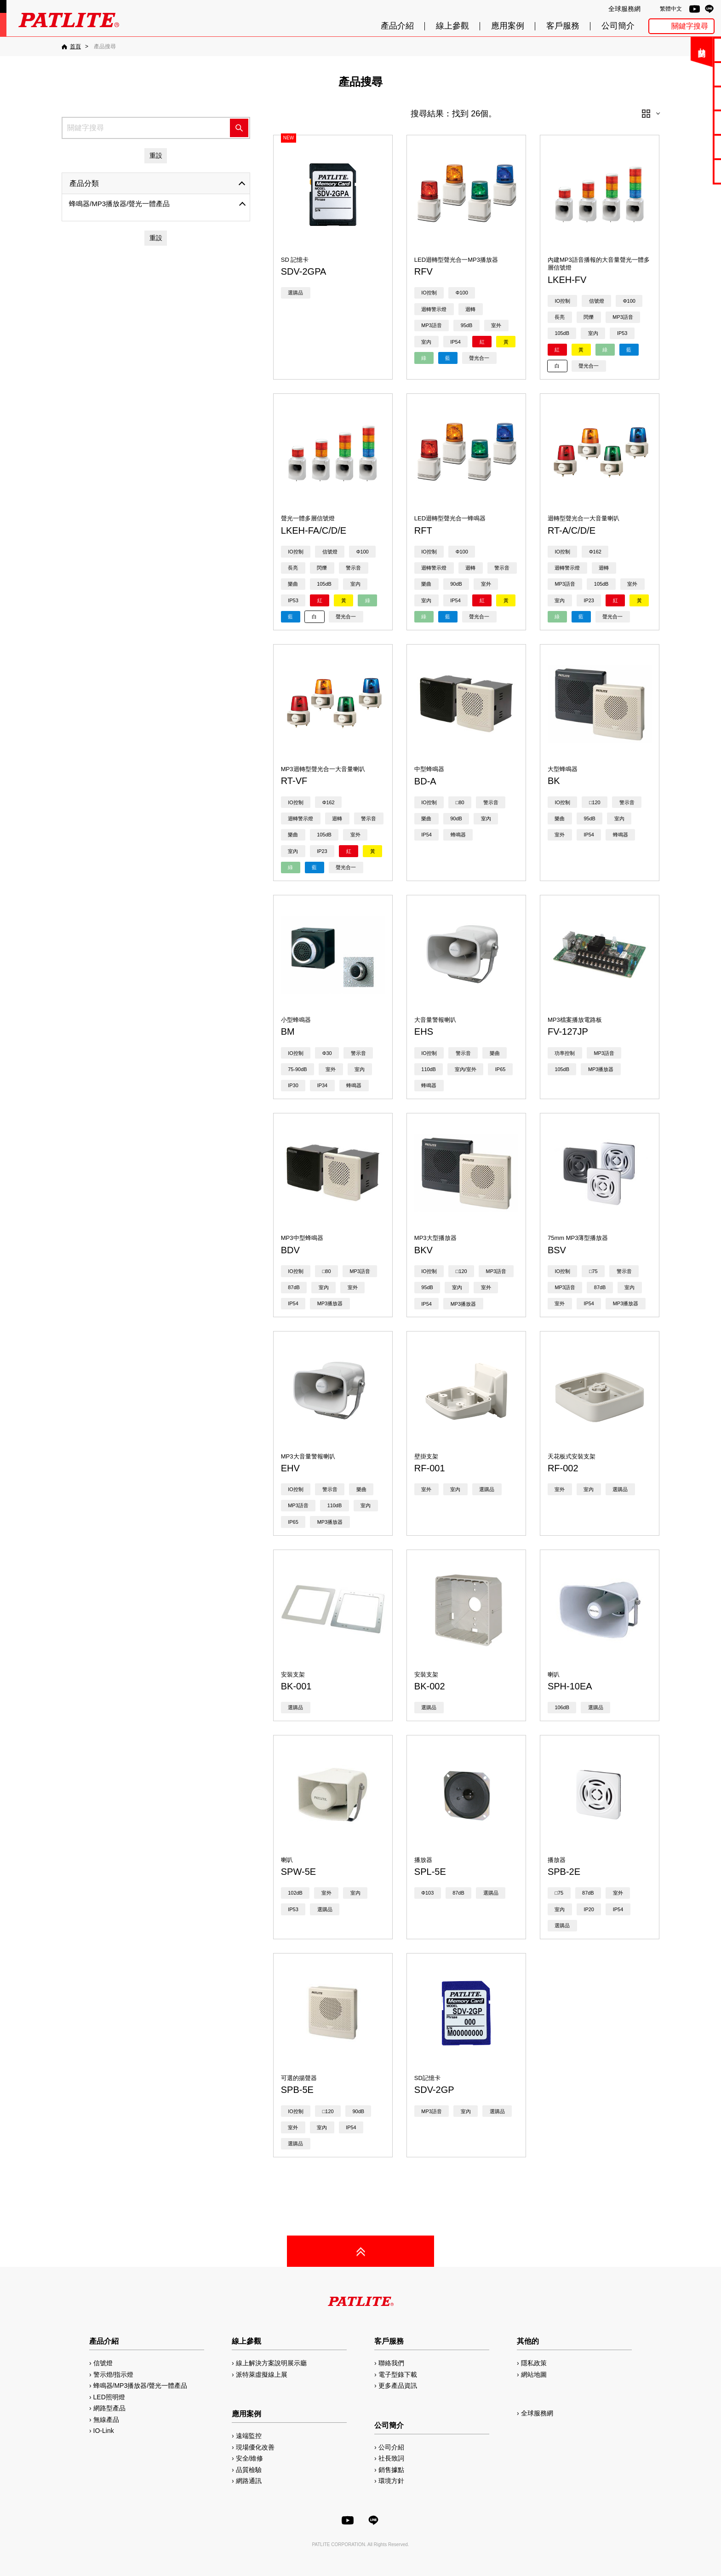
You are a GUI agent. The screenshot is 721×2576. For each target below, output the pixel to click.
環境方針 (391, 2480)
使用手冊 (689, 98)
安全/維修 (249, 2458)
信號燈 (103, 2363)
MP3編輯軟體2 (689, 146)
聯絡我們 (689, 49)
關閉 (647, 53)
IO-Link (103, 2430)
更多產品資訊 (397, 2385)
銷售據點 (391, 2469)
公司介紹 (391, 2447)
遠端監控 (249, 2435)
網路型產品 (689, 171)
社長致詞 (391, 2458)
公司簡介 (618, 26)
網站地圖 (534, 2374)
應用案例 (507, 26)
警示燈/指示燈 (113, 2374)
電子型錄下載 (689, 74)
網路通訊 (249, 2480)
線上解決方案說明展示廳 (271, 2363)
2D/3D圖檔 (689, 122)
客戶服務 (562, 26)
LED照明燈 (109, 2397)
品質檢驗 (249, 2469)
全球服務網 (624, 8)
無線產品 (106, 2419)
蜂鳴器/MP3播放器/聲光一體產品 (119, 203)
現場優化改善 (255, 2447)
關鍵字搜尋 (689, 26)
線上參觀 (452, 26)
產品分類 (84, 183)
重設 (155, 155)
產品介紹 (397, 26)
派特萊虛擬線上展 (261, 2374)
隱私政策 (534, 2363)
